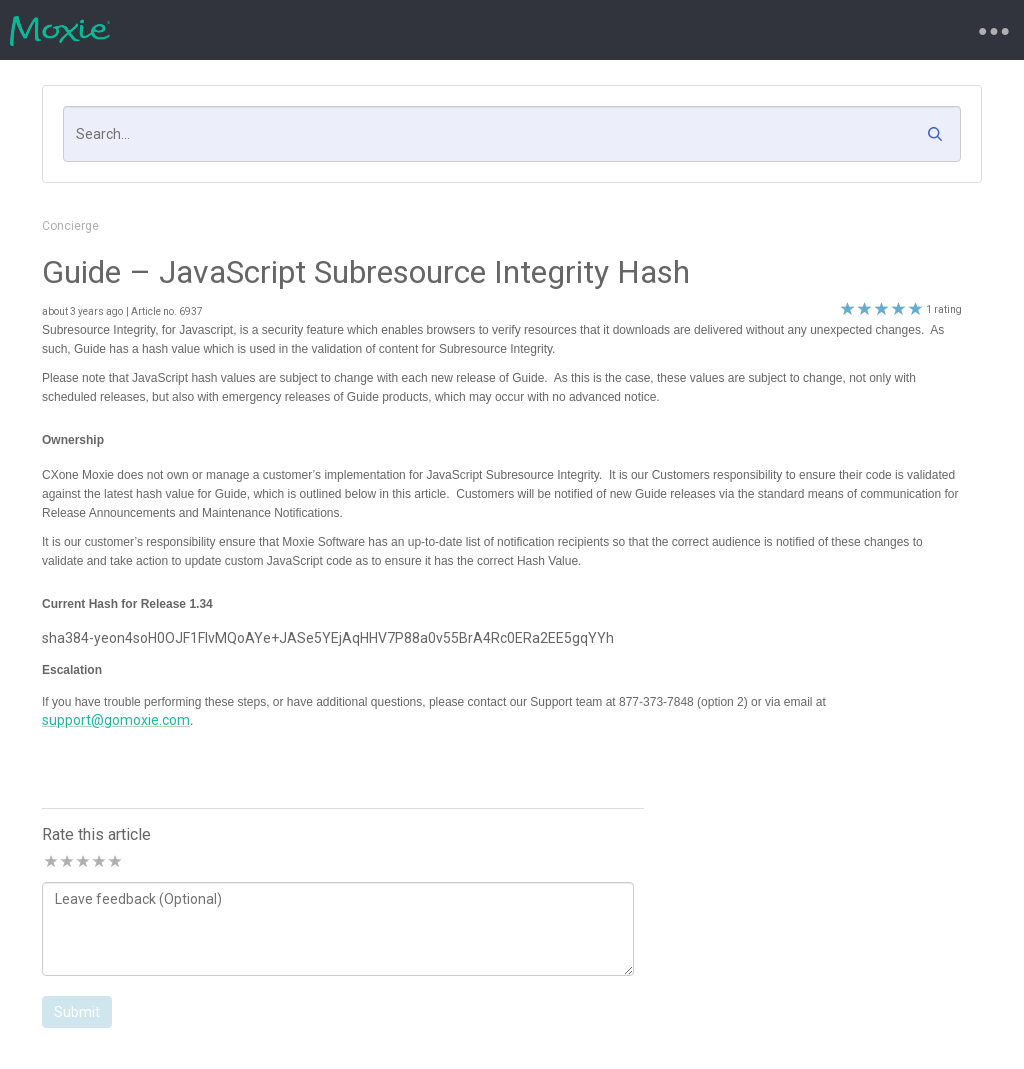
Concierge (70, 226)
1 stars (50, 862)
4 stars (98, 862)
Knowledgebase (525, 30)
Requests (412, 30)
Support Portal (186, 30)
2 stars (66, 862)
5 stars (114, 862)
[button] (940, 139)
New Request (307, 30)
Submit (77, 1012)
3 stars (82, 862)
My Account (646, 30)
